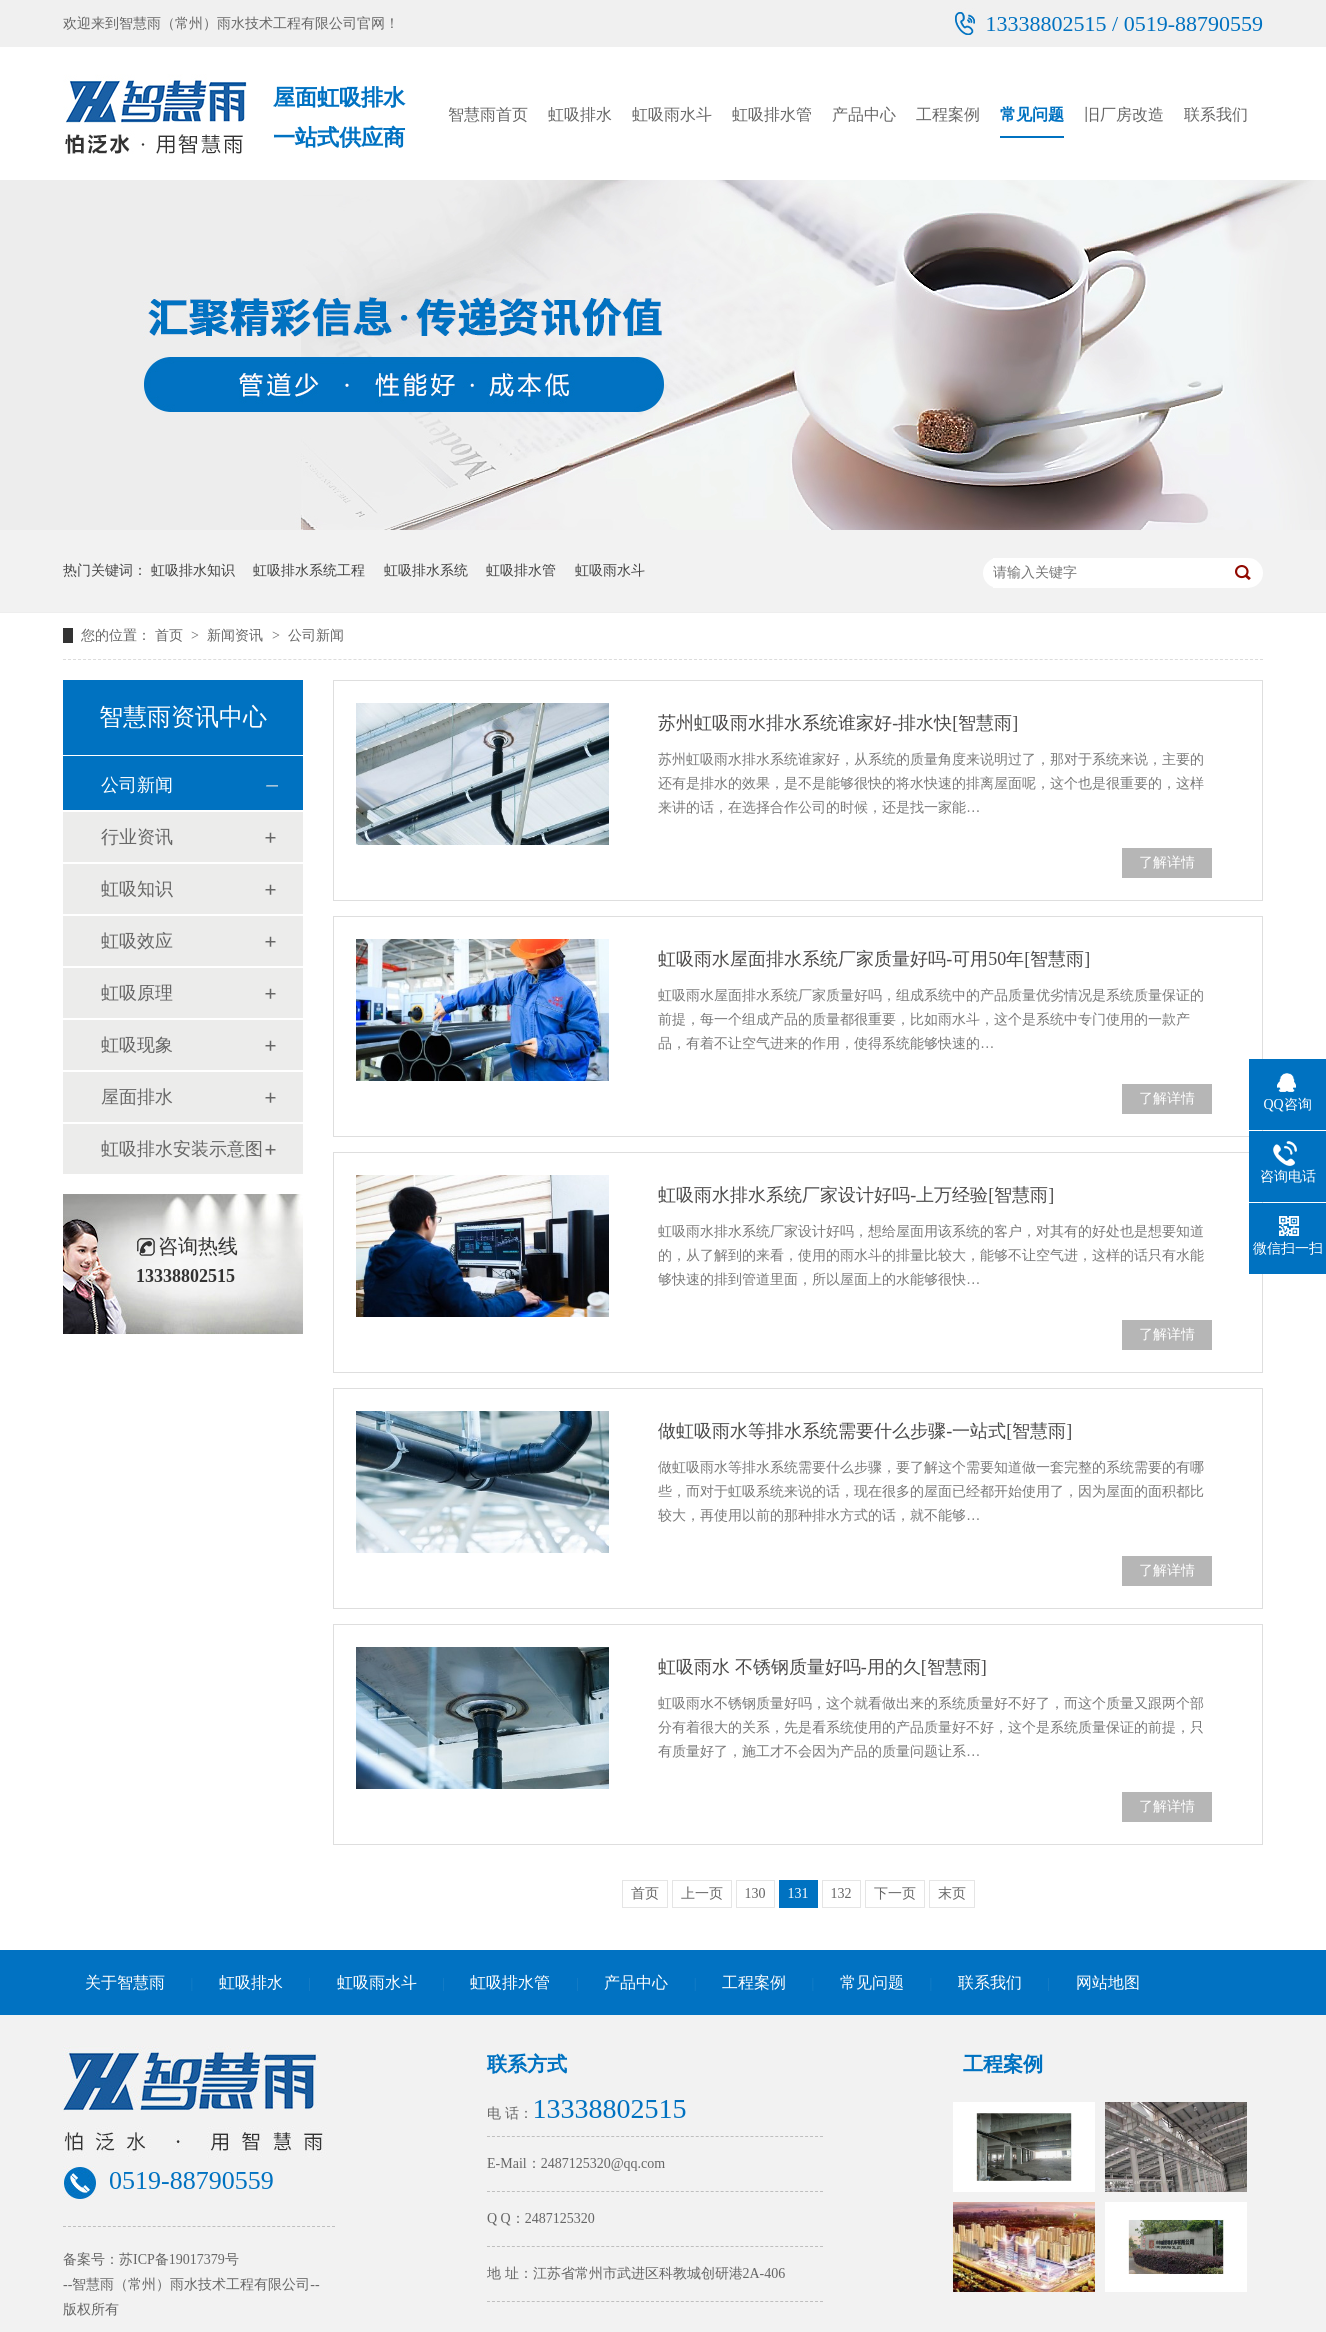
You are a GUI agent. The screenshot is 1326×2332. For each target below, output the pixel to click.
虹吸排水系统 (426, 570)
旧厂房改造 (1124, 114)
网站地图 (1108, 1982)
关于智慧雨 (125, 1982)
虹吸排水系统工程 (309, 570)
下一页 (895, 1893)
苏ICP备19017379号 (179, 2259)
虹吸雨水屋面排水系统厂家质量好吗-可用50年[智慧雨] (874, 959)
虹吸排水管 (772, 114)
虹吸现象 (137, 1045)
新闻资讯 (237, 635)
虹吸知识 (137, 889)
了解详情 (1167, 862)
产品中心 (864, 114)
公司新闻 (316, 635)
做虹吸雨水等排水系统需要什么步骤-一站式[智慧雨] (865, 1431)
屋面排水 (137, 1097)
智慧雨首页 (488, 114)
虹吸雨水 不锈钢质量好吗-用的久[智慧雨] (822, 1667)
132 (841, 1893)
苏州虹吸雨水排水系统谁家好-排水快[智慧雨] (838, 723)
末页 (952, 1893)
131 (798, 1893)
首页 (171, 635)
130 (755, 1893)
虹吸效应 (137, 941)
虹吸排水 (580, 114)
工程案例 (948, 114)
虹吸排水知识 (193, 570)
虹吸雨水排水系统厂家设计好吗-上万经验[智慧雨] (856, 1195)
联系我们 (1216, 114)
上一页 (702, 1893)
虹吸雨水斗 (672, 114)
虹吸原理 (137, 993)
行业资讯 (137, 837)
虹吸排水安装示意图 (182, 1149)
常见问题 (1032, 114)
